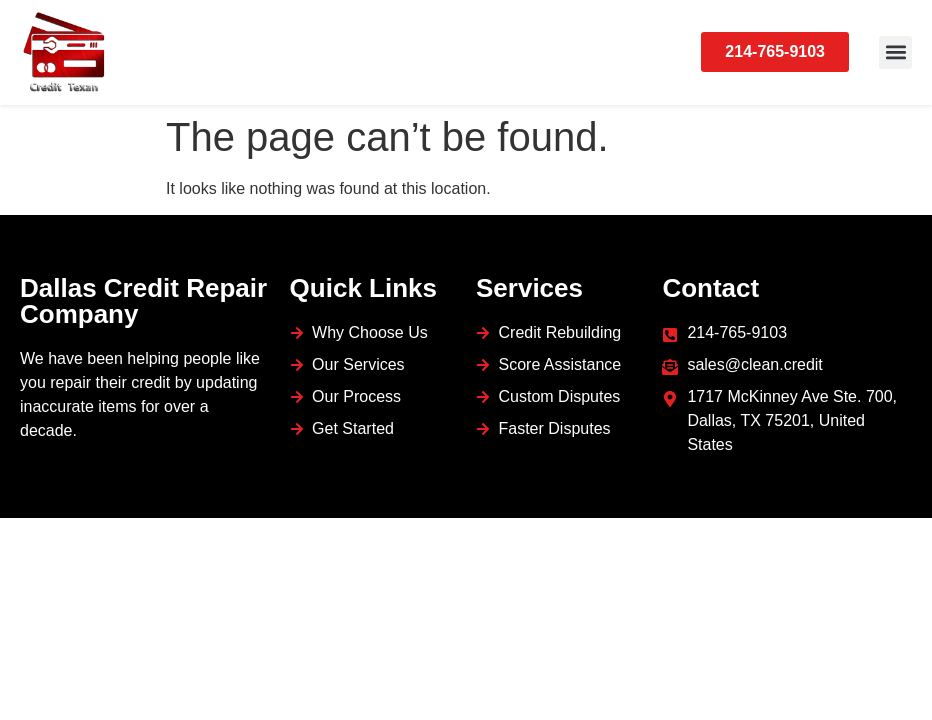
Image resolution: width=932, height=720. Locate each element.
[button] (895, 52)
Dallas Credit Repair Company (143, 301)
